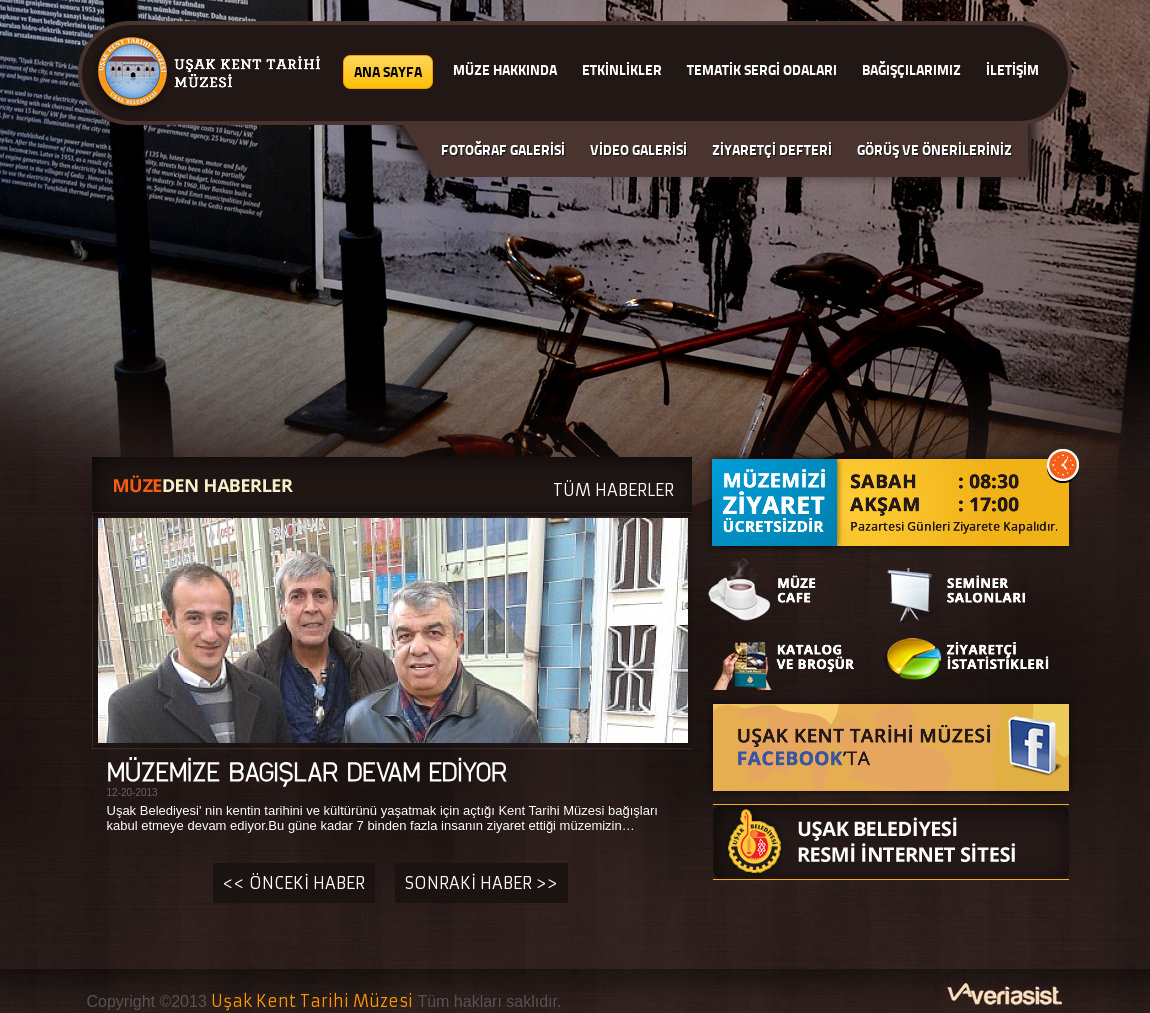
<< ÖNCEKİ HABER (294, 883)
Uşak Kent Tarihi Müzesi (312, 1001)
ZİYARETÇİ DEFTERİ (772, 149)
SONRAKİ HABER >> (481, 883)
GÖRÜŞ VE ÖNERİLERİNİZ (934, 149)
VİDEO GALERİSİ (638, 149)
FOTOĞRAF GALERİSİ (503, 149)
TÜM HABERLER (613, 490)
